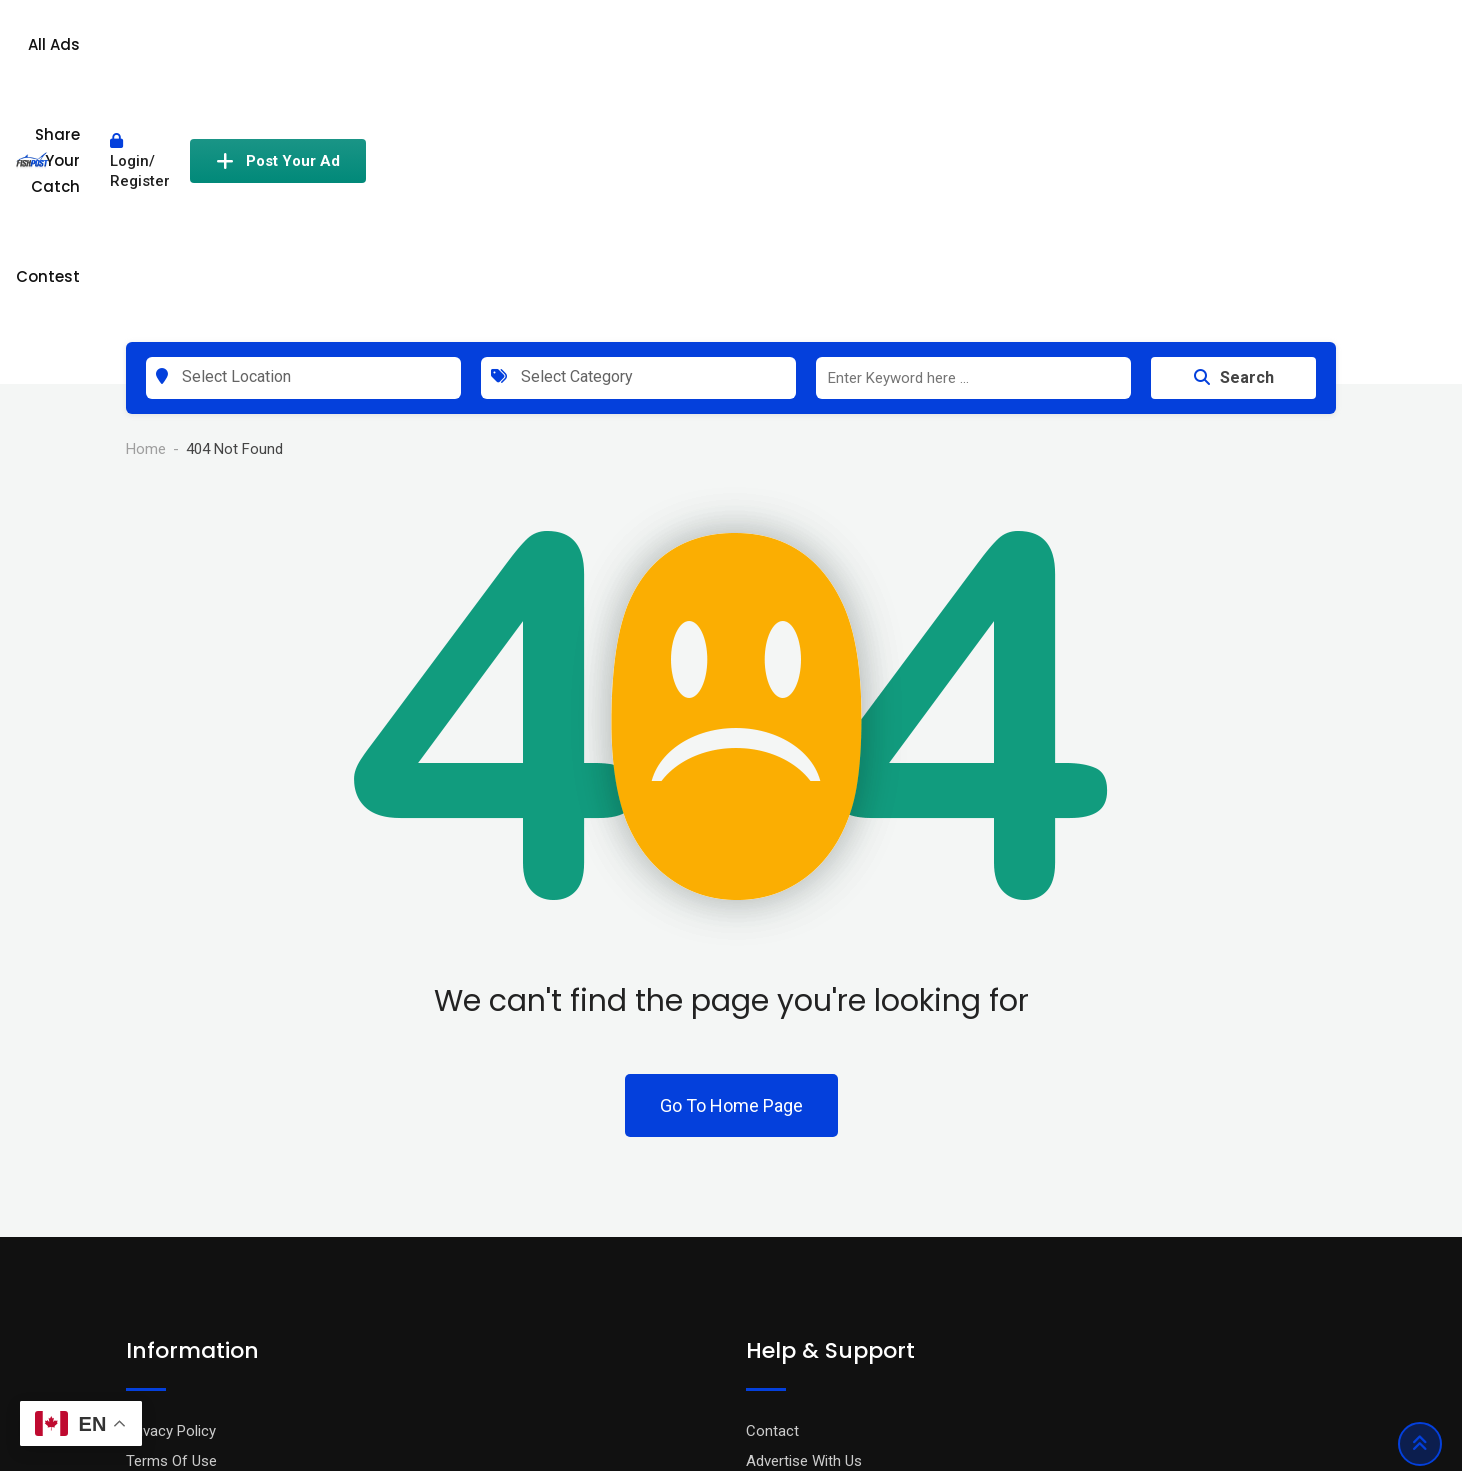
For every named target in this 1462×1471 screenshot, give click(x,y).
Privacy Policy (171, 1196)
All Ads (683, 52)
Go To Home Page (731, 870)
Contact (772, 1196)
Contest (946, 52)
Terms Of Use (171, 1226)
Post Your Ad (1248, 53)
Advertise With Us (804, 1226)
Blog (140, 1256)
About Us (156, 1286)
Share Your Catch (811, 52)
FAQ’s (764, 1256)
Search (1234, 142)
